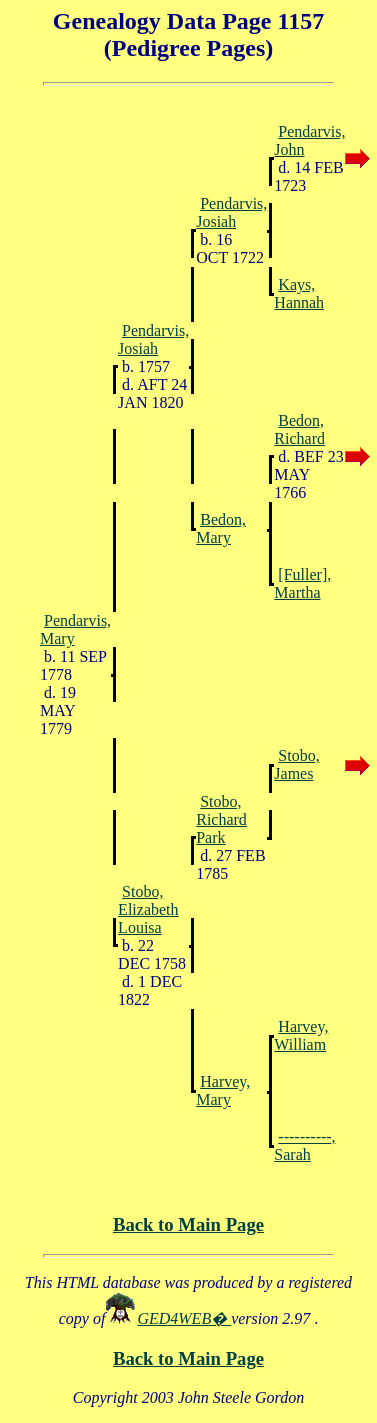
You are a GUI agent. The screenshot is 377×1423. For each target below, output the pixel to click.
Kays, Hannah (299, 293)
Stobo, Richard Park (221, 819)
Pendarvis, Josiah (231, 212)
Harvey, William (301, 1035)
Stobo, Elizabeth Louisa (148, 909)
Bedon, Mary (221, 528)
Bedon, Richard (299, 429)
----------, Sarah (304, 1145)
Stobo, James (296, 764)
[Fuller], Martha (302, 583)
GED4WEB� (184, 1318)
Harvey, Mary (223, 1090)
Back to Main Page (188, 1224)
